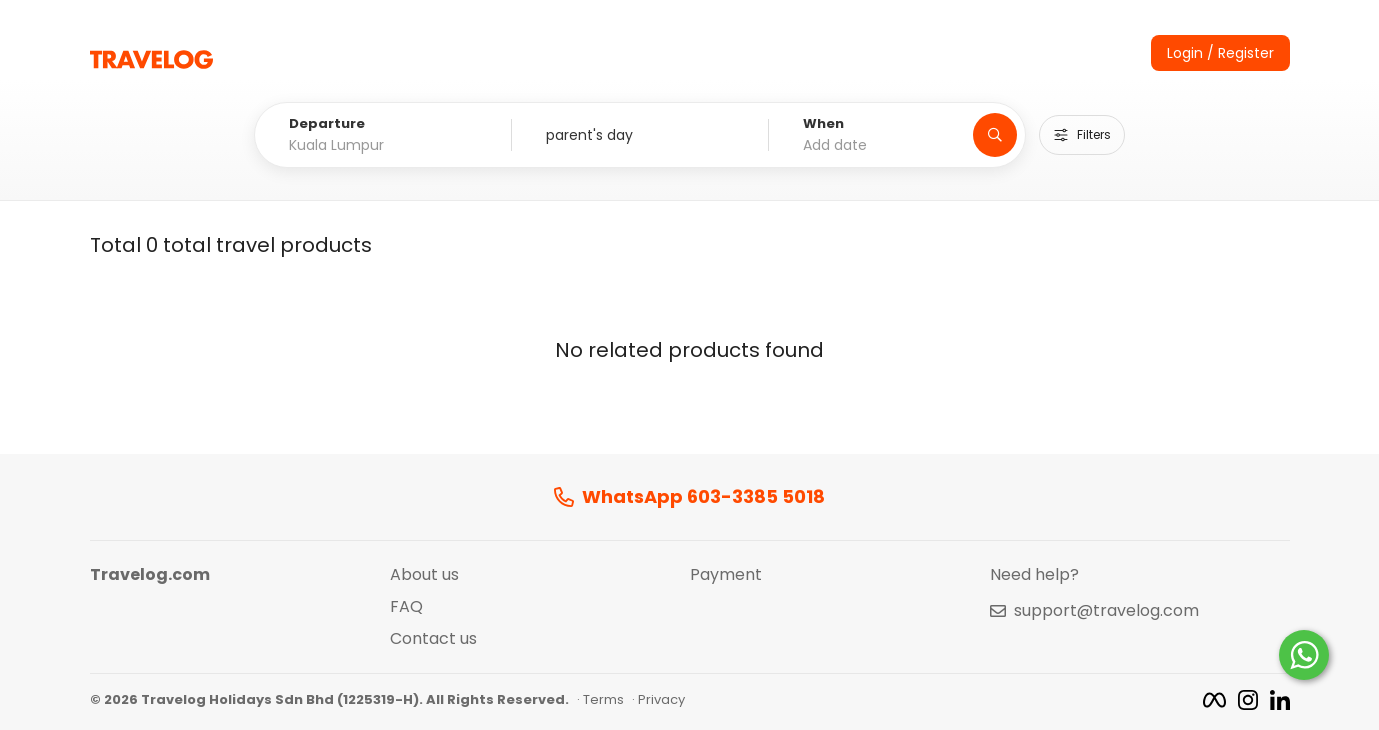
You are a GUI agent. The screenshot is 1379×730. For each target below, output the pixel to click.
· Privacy (658, 700)
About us (424, 575)
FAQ (406, 607)
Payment (726, 575)
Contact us (433, 639)
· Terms (600, 700)
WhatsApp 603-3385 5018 (689, 497)
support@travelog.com (1106, 611)
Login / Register (1220, 53)
